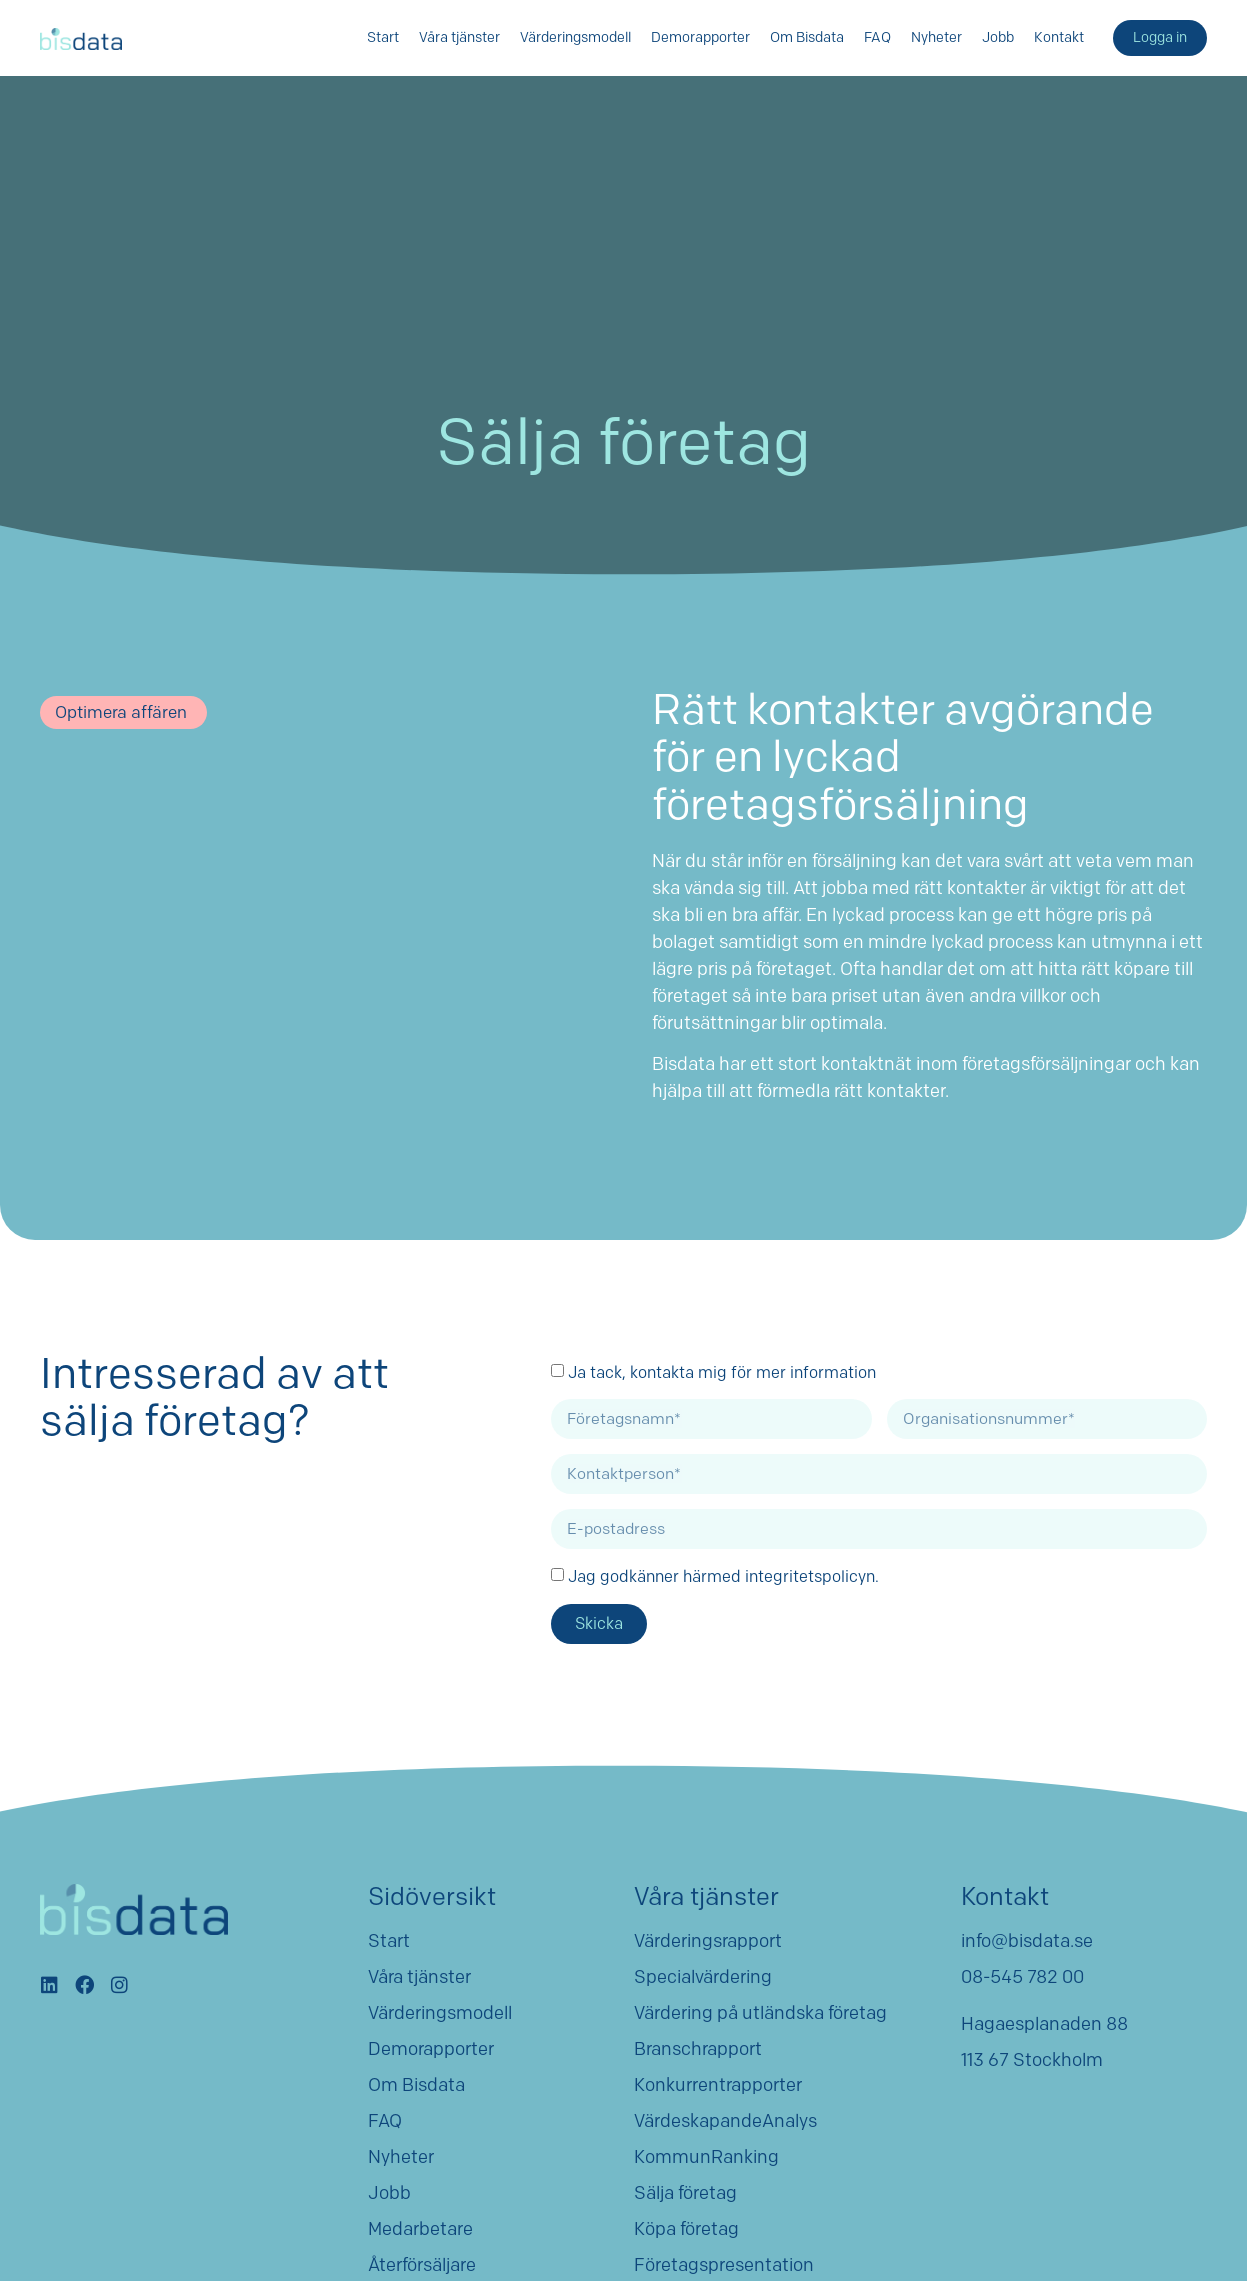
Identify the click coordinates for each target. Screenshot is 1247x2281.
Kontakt (1059, 37)
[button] (123, 712)
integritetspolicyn (810, 1575)
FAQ (877, 37)
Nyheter (936, 37)
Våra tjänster (459, 37)
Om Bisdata (807, 37)
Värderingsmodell (575, 37)
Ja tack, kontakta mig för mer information (722, 1371)
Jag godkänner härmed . (723, 1575)
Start (383, 37)
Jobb (998, 37)
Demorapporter (700, 37)
